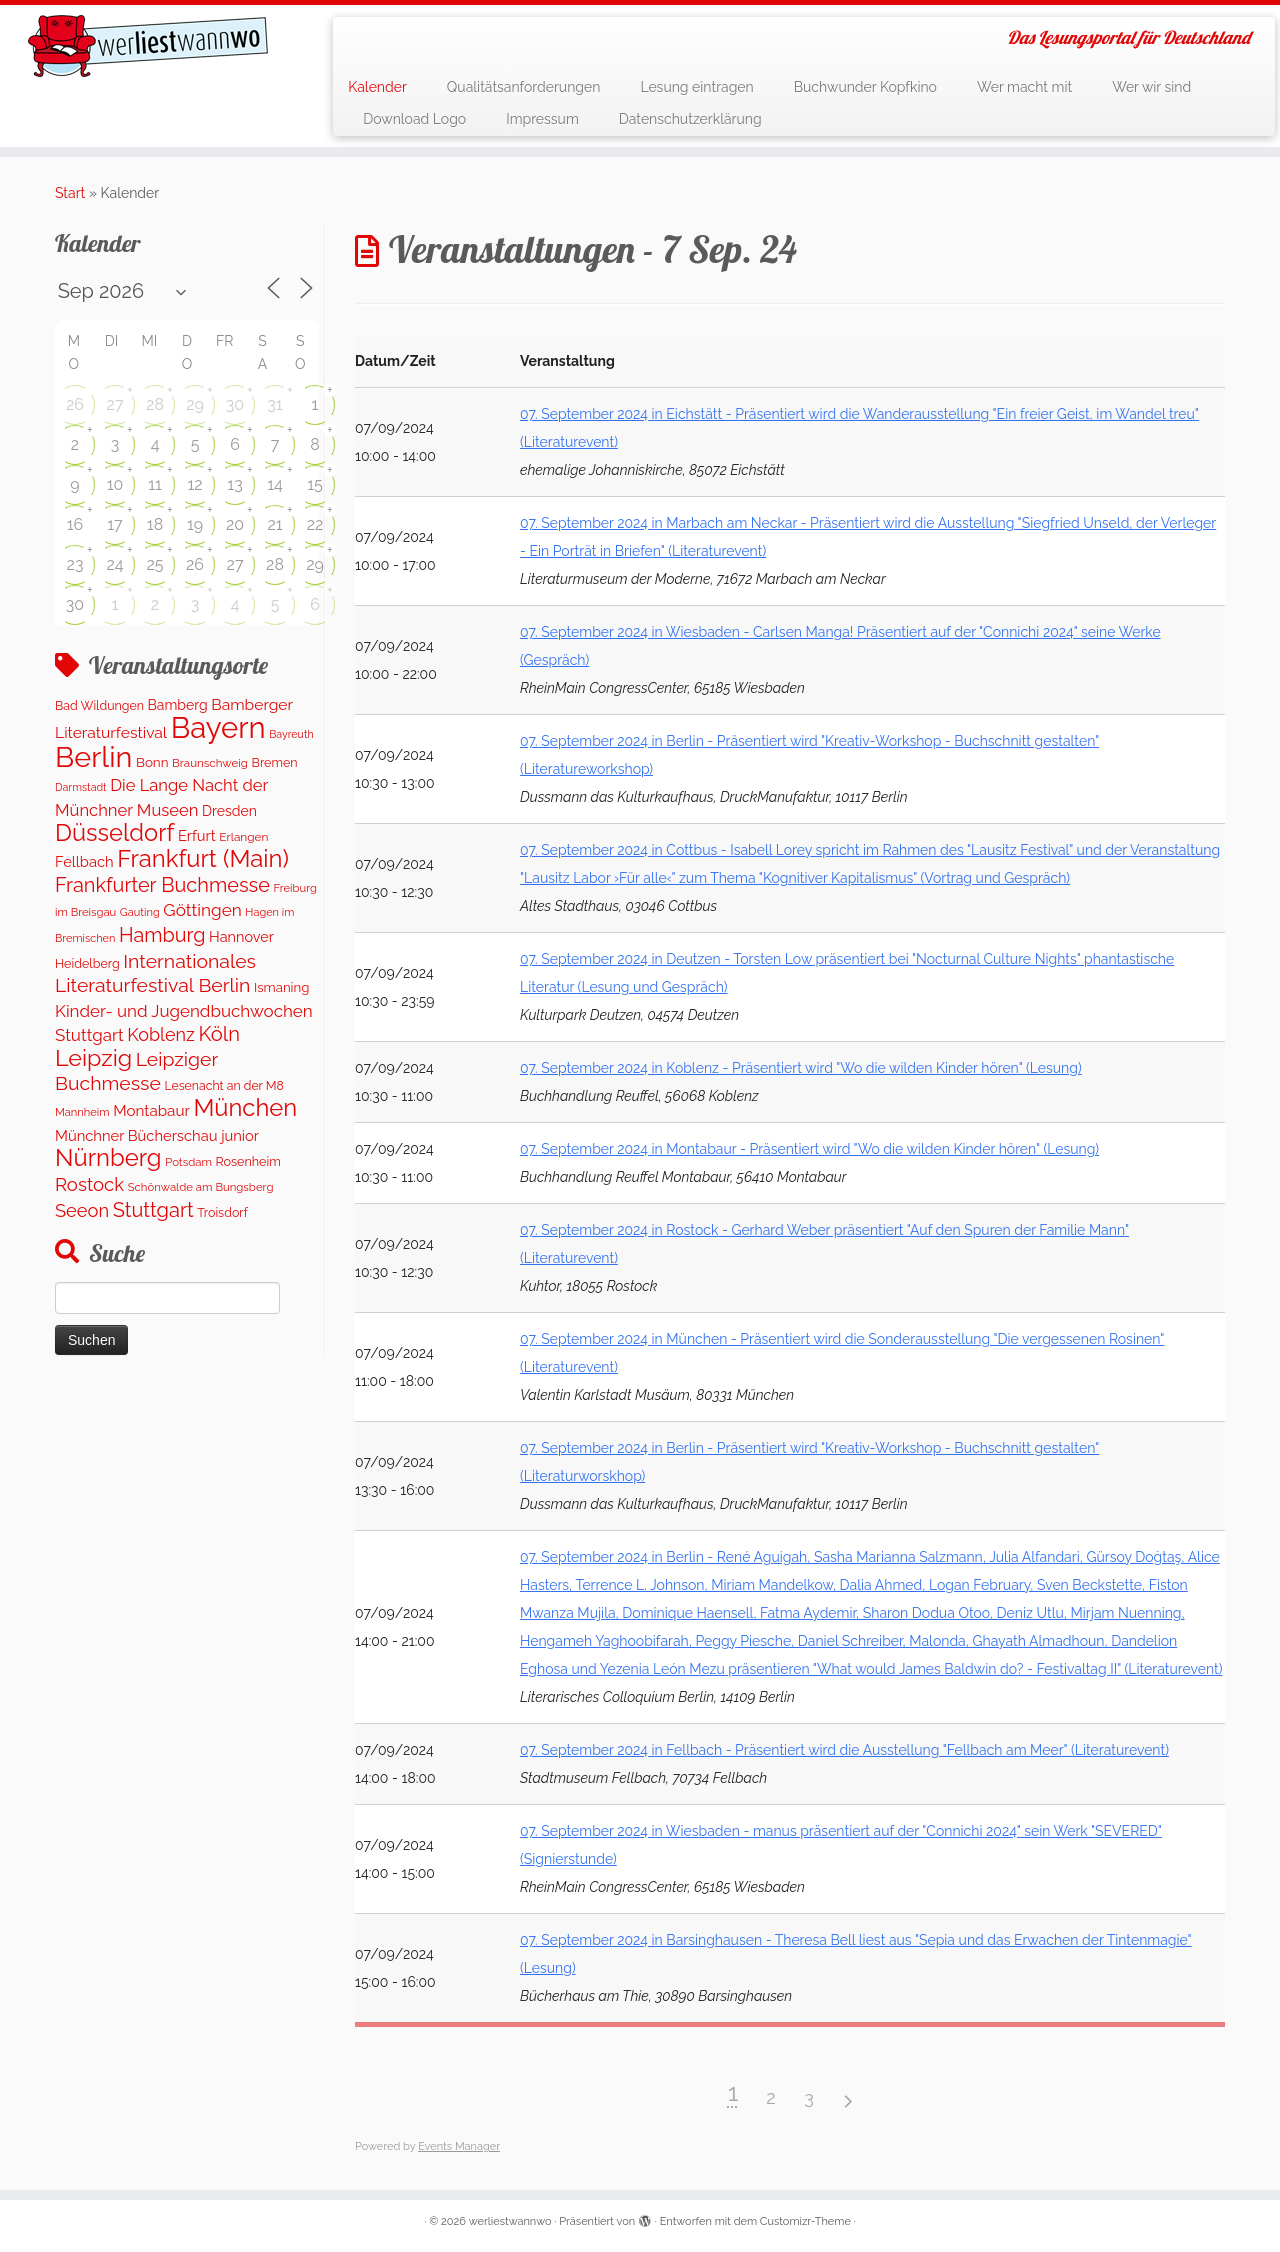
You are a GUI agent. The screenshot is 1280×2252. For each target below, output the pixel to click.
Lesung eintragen (696, 87)
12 (194, 484)
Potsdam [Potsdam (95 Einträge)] (188, 1162)
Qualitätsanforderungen (524, 87)
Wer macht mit (1024, 87)
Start (70, 193)
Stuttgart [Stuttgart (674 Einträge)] (153, 1210)
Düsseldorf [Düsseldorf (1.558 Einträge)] (114, 833)
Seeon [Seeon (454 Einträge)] (82, 1210)
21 (274, 524)
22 (315, 524)
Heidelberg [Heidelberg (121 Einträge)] (87, 963)
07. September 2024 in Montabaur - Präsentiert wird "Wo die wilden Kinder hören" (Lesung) (809, 1149)
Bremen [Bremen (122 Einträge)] (275, 762)
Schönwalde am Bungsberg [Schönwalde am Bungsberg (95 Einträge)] (201, 1187)
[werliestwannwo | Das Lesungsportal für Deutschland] (147, 46)
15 (315, 484)
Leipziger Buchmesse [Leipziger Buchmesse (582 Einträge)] (136, 1071)
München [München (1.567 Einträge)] (245, 1108)
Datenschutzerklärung (690, 119)
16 (75, 524)
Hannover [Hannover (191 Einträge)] (241, 936)
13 (234, 484)
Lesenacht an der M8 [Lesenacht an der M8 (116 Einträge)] (223, 1085)
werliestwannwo (510, 2221)
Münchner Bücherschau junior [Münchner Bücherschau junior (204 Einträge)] (157, 1135)
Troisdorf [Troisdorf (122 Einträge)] (222, 1212)
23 (75, 564)
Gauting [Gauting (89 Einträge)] (140, 912)
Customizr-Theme (805, 2221)
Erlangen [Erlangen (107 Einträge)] (243, 837)
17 (114, 524)
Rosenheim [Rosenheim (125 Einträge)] (247, 1161)
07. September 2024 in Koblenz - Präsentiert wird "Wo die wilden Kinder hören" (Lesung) (801, 1068)
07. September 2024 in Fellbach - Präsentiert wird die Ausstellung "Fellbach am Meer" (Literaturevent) (844, 1750)
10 (115, 484)
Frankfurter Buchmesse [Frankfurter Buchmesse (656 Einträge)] (162, 885)
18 (155, 524)
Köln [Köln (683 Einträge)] (219, 1034)
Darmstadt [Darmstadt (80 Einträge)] (81, 787)
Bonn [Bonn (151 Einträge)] (152, 762)
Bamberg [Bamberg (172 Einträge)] (178, 705)
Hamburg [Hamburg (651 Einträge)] (162, 935)
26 (75, 404)
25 (154, 564)
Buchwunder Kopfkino (865, 87)
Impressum (542, 119)
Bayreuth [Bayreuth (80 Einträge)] (291, 734)
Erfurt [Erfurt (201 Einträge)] (197, 835)
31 (274, 404)
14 (275, 484)
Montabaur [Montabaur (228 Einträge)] (151, 1111)
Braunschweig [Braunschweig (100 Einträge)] (210, 763)
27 (115, 404)
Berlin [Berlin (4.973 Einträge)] (93, 757)
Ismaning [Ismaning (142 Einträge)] (281, 987)
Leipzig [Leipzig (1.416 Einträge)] (93, 1057)
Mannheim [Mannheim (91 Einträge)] (82, 1112)
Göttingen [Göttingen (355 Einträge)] (202, 910)
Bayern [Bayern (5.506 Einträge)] (218, 727)
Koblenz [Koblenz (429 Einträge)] (161, 1034)
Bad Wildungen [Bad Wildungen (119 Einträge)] (99, 705)
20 (235, 524)
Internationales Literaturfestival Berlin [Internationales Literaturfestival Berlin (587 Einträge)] (155, 973)
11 (155, 484)
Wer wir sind (1151, 87)
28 (155, 404)
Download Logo (414, 119)
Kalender (377, 87)
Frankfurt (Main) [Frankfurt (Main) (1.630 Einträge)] (203, 859)
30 (235, 404)
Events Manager (459, 2146)
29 (195, 404)
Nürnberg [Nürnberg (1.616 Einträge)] (108, 1158)
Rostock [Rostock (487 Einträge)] (89, 1184)
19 (195, 524)
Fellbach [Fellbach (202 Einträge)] (84, 861)
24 (114, 564)
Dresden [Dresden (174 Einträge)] (229, 811)
